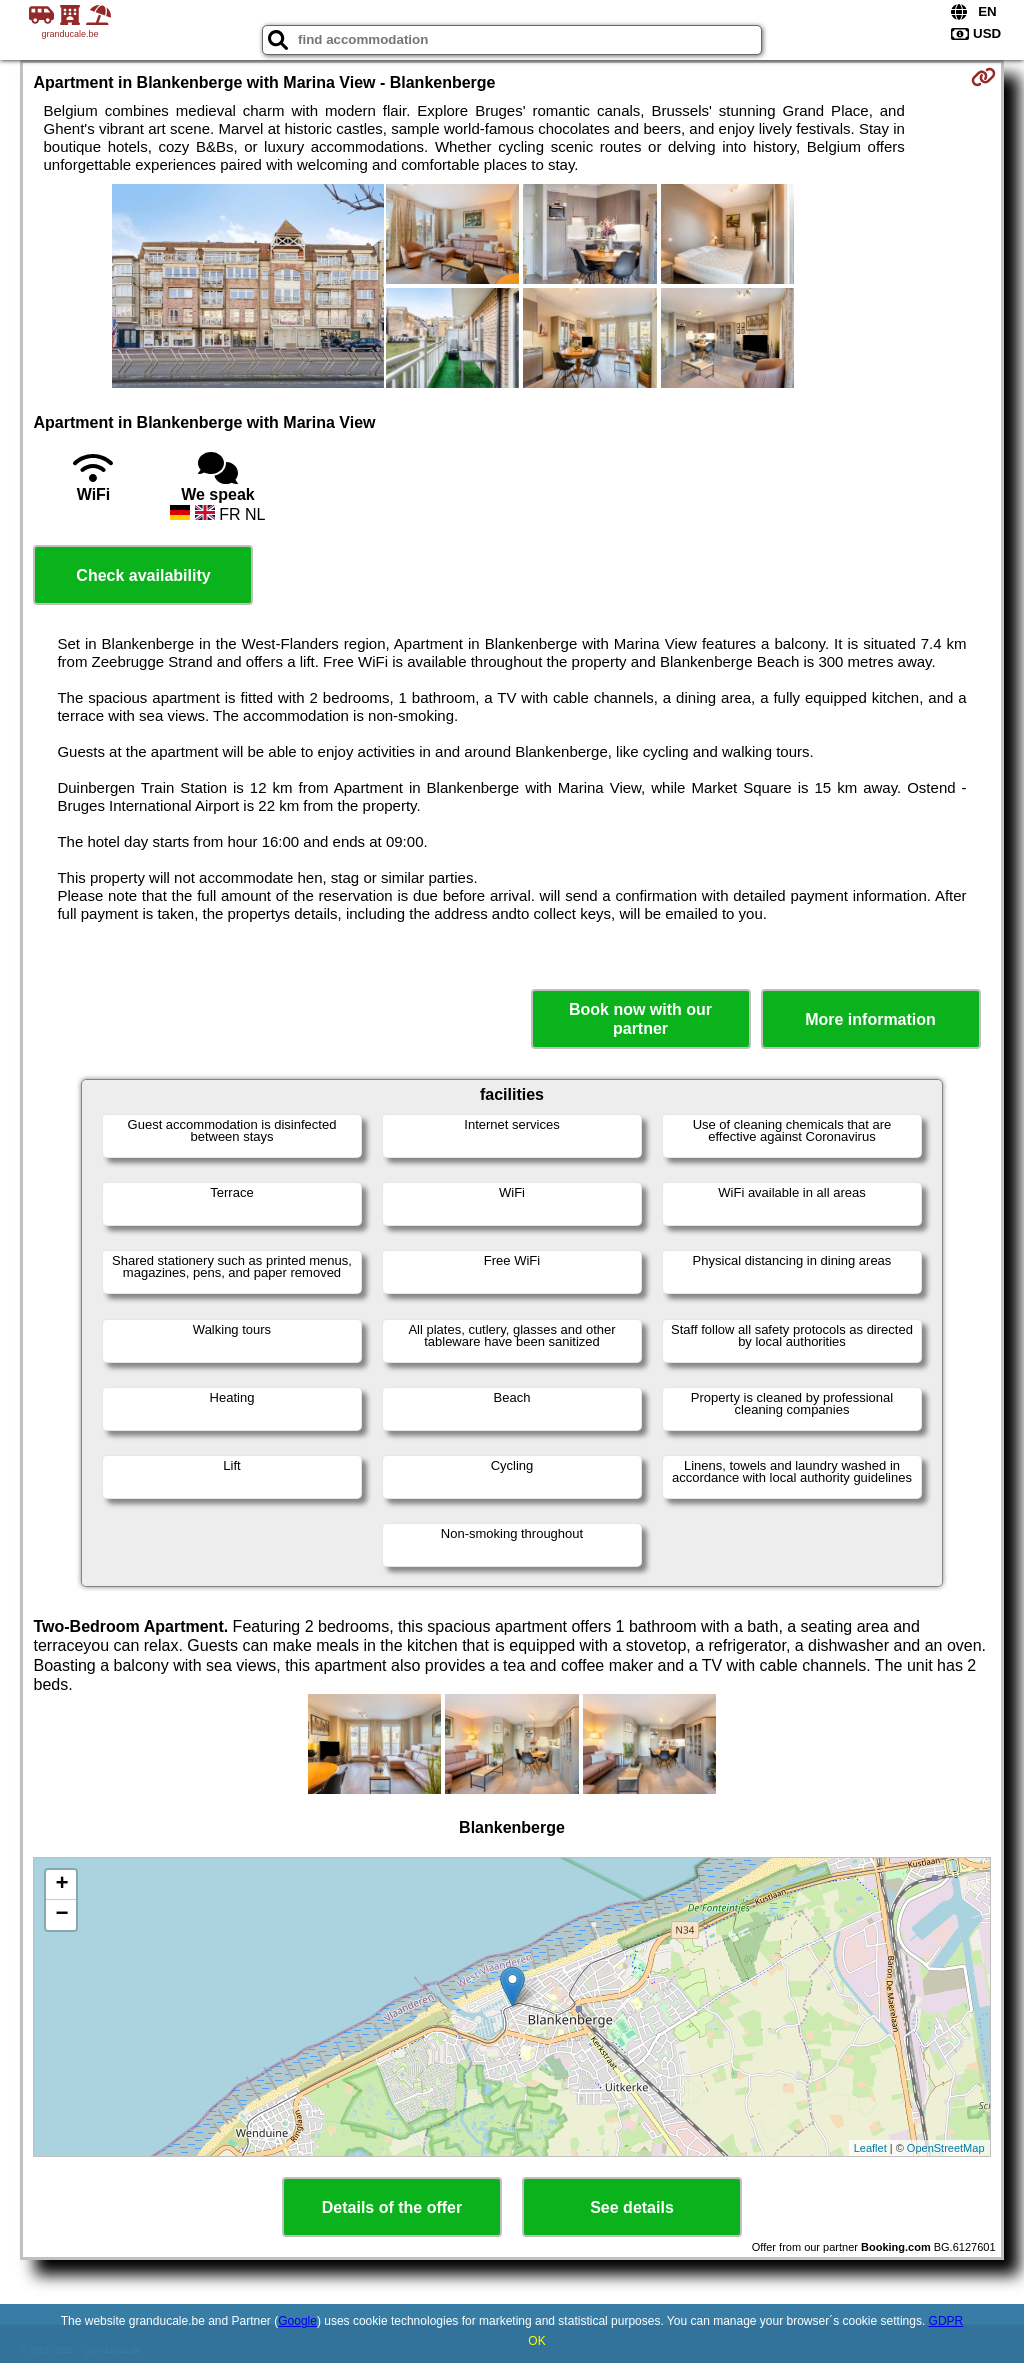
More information (870, 1019)
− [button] (61, 1915)
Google (297, 2321)
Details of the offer (392, 2207)
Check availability (143, 575)
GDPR (946, 2321)
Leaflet (870, 2148)
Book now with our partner (640, 1019)
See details (632, 2207)
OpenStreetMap (946, 2148)
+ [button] (61, 1885)
